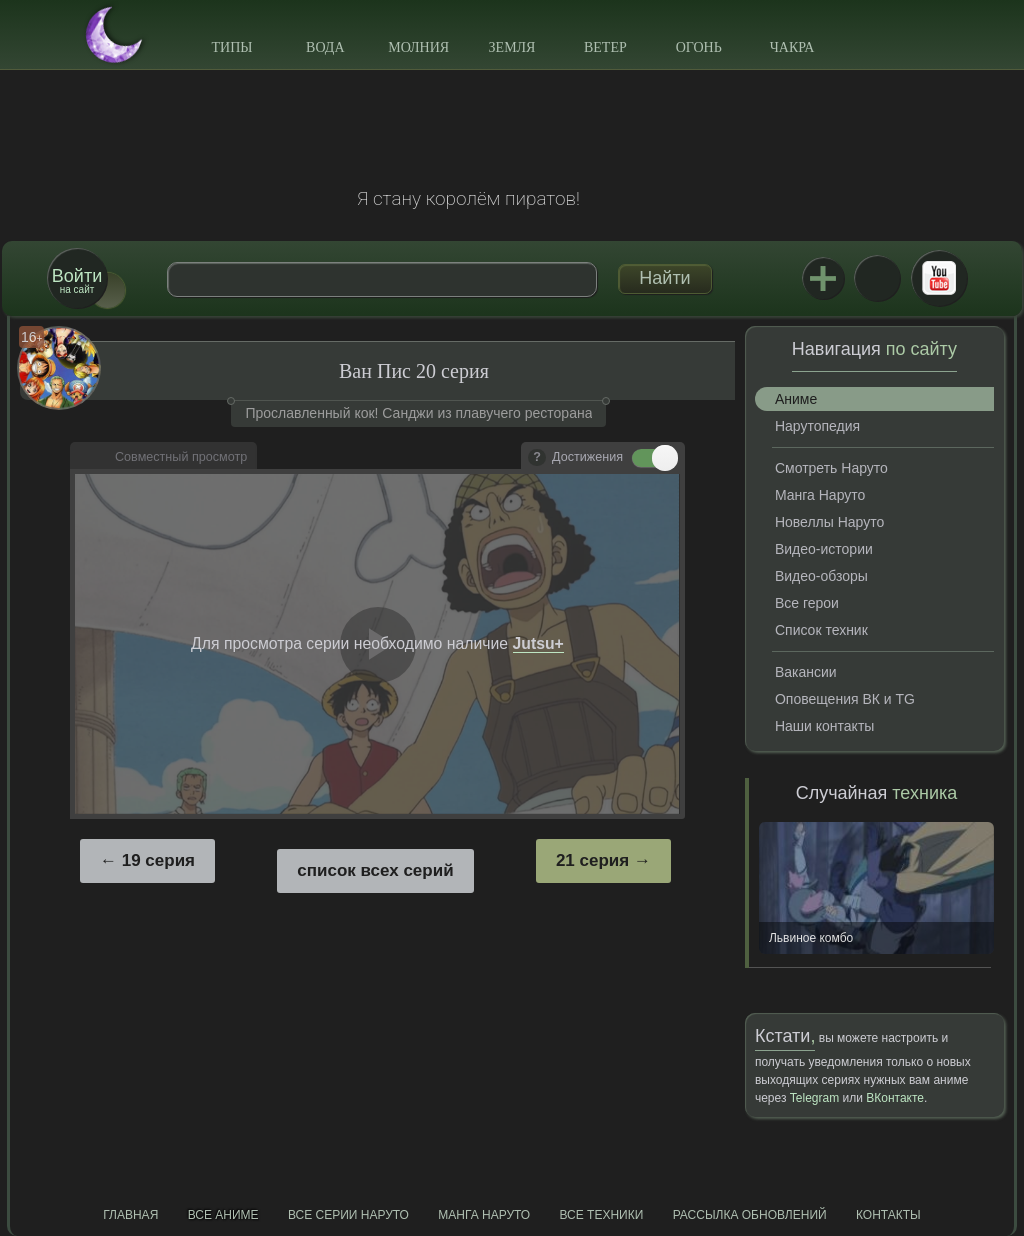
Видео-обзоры (821, 576)
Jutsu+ (823, 278)
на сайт (77, 280)
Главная (130, 1215)
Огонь (699, 47)
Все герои (807, 603)
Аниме (796, 399)
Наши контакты (824, 726)
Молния (418, 47)
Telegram (814, 1098)
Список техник (821, 630)
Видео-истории (824, 549)
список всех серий (375, 870)
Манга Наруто (820, 495)
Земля (512, 47)
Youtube (939, 278)
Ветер (605, 47)
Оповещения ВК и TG (845, 699)
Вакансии (806, 672)
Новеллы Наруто (829, 522)
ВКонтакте (877, 278)
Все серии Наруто (348, 1215)
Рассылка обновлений (750, 1215)
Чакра (792, 47)
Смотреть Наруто (831, 468)
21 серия (592, 860)
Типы (231, 47)
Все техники (601, 1215)
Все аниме (223, 1215)
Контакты (888, 1215)
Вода (325, 47)
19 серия (158, 860)
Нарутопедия (817, 426)
